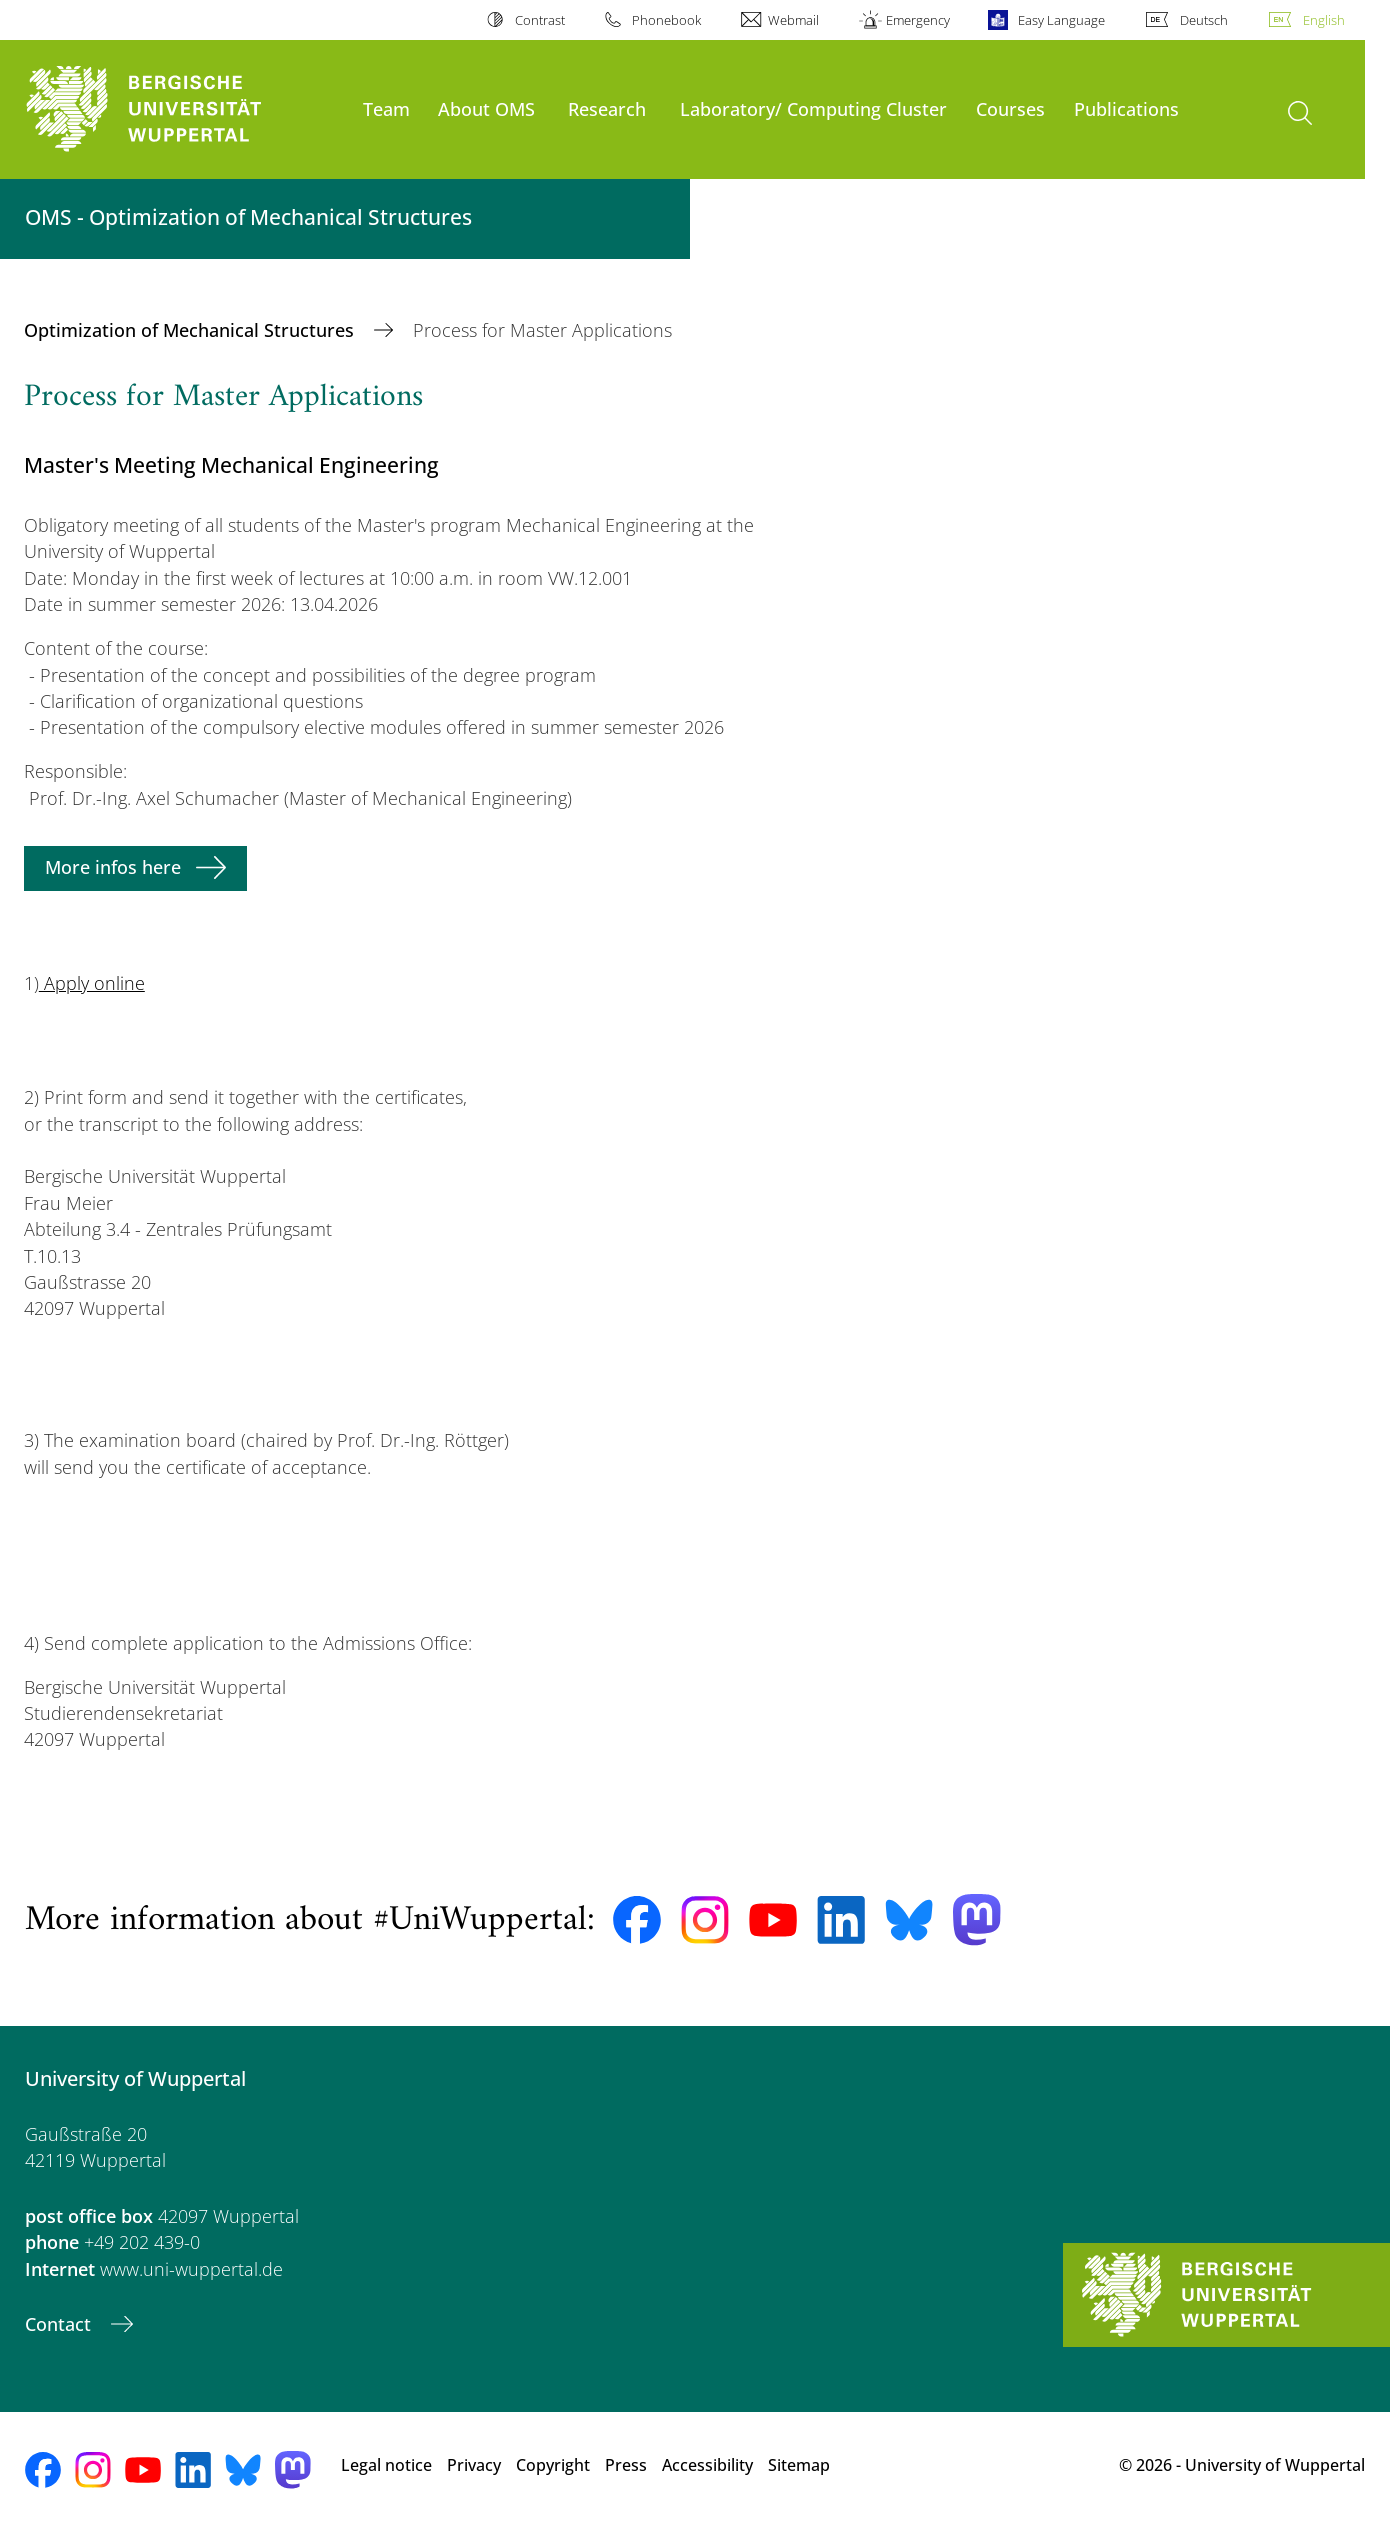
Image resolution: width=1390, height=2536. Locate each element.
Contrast (540, 20)
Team (386, 108)
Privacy (474, 2465)
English (1324, 20)
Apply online (92, 983)
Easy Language (1061, 20)
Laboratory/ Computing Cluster (813, 108)
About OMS (486, 108)
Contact (60, 2324)
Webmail (793, 20)
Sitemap (799, 2465)
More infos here (113, 867)
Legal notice (386, 2465)
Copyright (553, 2465)
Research (607, 108)
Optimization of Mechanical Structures (191, 330)
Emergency (918, 20)
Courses (1010, 108)
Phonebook (666, 20)
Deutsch (1204, 20)
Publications (1126, 108)
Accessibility (707, 2465)
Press (626, 2465)
